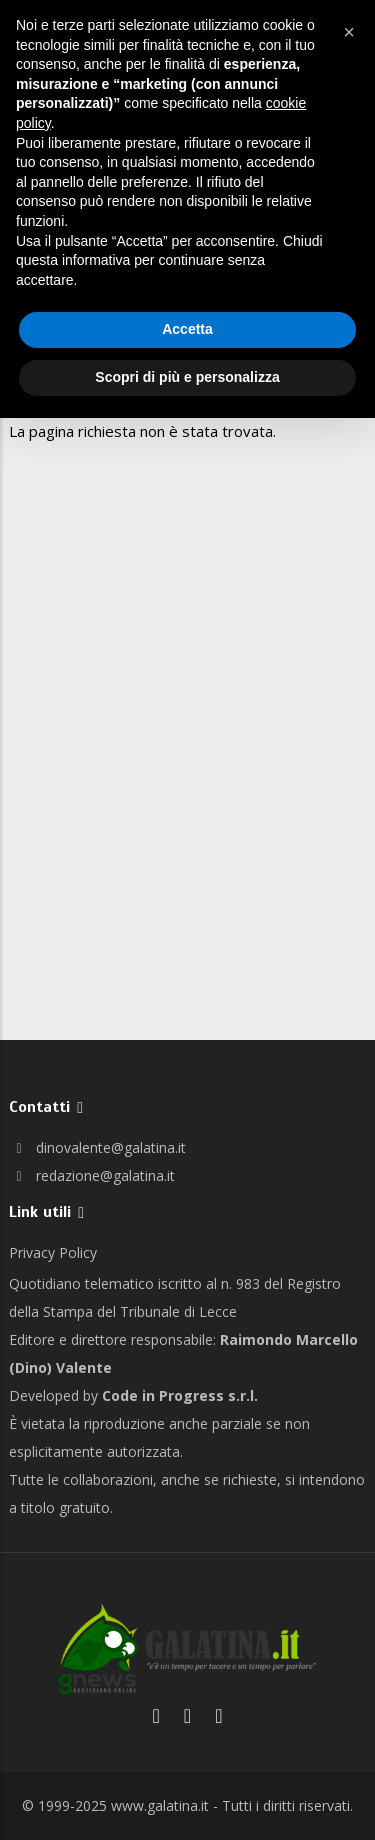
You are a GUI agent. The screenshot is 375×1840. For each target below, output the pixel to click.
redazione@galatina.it (92, 1175)
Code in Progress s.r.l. (180, 1395)
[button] (349, 32)
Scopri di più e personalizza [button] (187, 377)
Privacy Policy (53, 1252)
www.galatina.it (160, 1805)
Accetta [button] (187, 329)
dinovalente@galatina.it (97, 1147)
